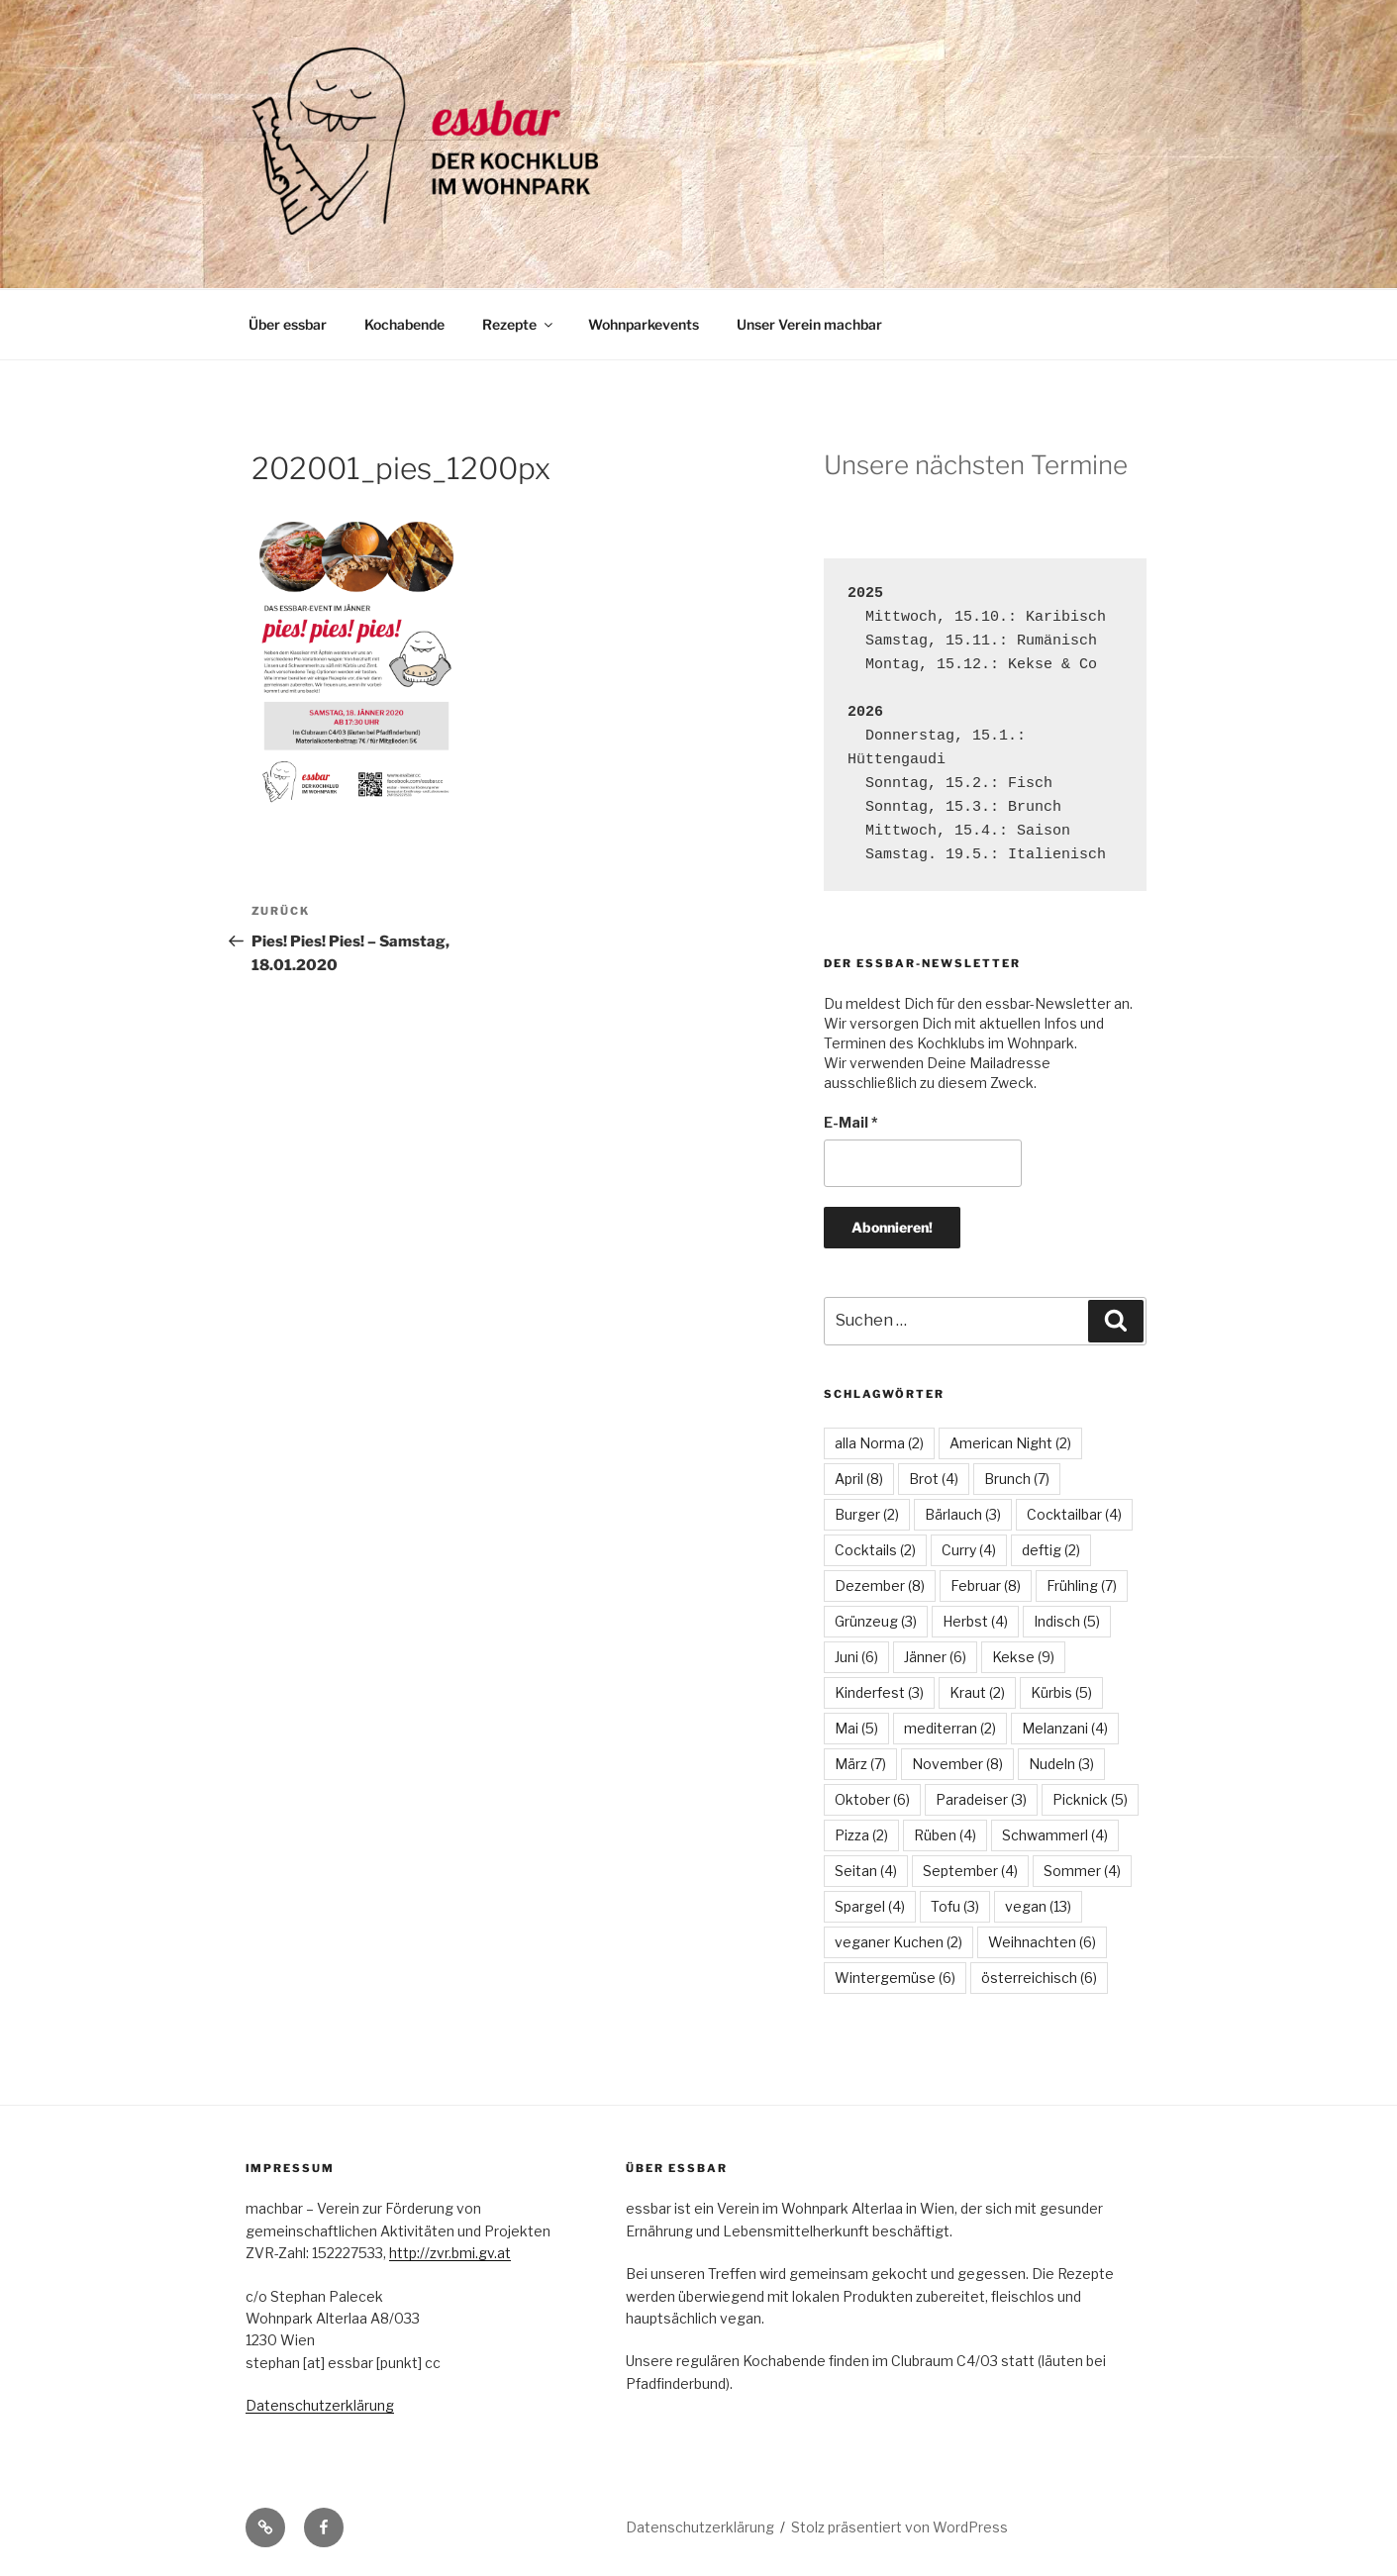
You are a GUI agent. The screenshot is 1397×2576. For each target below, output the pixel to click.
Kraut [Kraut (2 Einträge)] (977, 1692)
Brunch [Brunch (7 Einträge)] (1016, 1478)
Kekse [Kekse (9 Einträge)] (1023, 1656)
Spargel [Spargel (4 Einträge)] (870, 1906)
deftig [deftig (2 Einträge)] (1051, 1549)
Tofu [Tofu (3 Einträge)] (955, 1906)
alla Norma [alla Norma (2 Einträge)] (879, 1443)
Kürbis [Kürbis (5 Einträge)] (1061, 1692)
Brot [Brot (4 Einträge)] (933, 1478)
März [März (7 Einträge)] (860, 1763)
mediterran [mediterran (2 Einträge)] (950, 1728)
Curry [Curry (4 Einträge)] (969, 1549)
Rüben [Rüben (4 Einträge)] (945, 1835)
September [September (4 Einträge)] (970, 1870)
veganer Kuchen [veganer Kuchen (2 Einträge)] (898, 1941)
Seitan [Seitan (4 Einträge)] (866, 1870)
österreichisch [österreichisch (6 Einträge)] (1039, 1977)
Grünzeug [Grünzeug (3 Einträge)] (876, 1621)
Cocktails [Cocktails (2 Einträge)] (875, 1549)
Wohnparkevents (643, 324)
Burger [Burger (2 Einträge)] (867, 1514)
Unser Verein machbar (809, 324)
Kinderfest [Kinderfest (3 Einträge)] (879, 1692)
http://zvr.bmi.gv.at (450, 2252)
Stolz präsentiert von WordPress (899, 2527)
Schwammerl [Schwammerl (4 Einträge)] (1055, 1835)
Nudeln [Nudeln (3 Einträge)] (1061, 1763)
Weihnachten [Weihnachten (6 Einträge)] (1042, 1941)
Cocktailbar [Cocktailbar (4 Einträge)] (1074, 1514)
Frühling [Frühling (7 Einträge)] (1082, 1585)
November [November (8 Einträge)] (957, 1763)
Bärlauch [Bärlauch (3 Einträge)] (963, 1514)
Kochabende (404, 324)
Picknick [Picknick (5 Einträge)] (1090, 1799)
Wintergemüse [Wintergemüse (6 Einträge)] (895, 1977)
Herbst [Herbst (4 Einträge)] (975, 1621)
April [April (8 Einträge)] (859, 1478)
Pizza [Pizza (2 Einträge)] (861, 1835)
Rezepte (518, 324)
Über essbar (288, 324)
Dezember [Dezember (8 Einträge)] (880, 1585)
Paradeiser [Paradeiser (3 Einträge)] (981, 1799)
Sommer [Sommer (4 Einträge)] (1082, 1870)
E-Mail (851, 1122)
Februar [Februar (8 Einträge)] (985, 1585)
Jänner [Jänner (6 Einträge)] (935, 1656)
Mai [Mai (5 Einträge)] (856, 1728)
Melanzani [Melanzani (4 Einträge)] (1065, 1728)
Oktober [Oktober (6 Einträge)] (872, 1799)
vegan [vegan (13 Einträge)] (1038, 1906)
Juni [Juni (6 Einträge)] (856, 1656)
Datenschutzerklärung (320, 2405)
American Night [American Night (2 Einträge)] (1010, 1443)
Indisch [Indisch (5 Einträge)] (1067, 1621)
